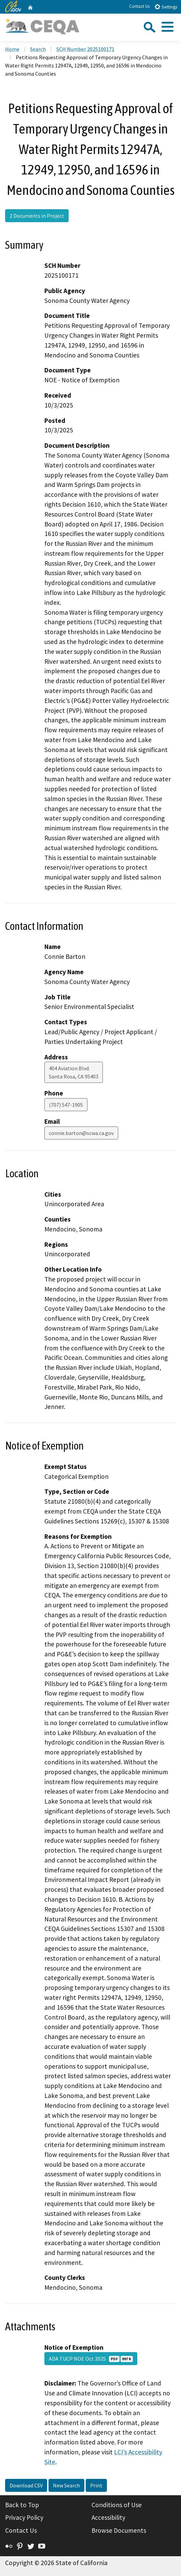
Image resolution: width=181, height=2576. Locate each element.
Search (38, 49)
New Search (66, 2485)
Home (12, 49)
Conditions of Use (117, 2505)
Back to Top (22, 2505)
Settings (165, 6)
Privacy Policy (24, 2517)
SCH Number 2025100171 (85, 49)
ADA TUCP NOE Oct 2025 (91, 2358)
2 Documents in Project (37, 215)
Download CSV (26, 2485)
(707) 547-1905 (66, 1104)
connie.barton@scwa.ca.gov (81, 1133)
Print (96, 2485)
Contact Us (139, 6)
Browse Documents (119, 2530)
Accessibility (108, 2517)
